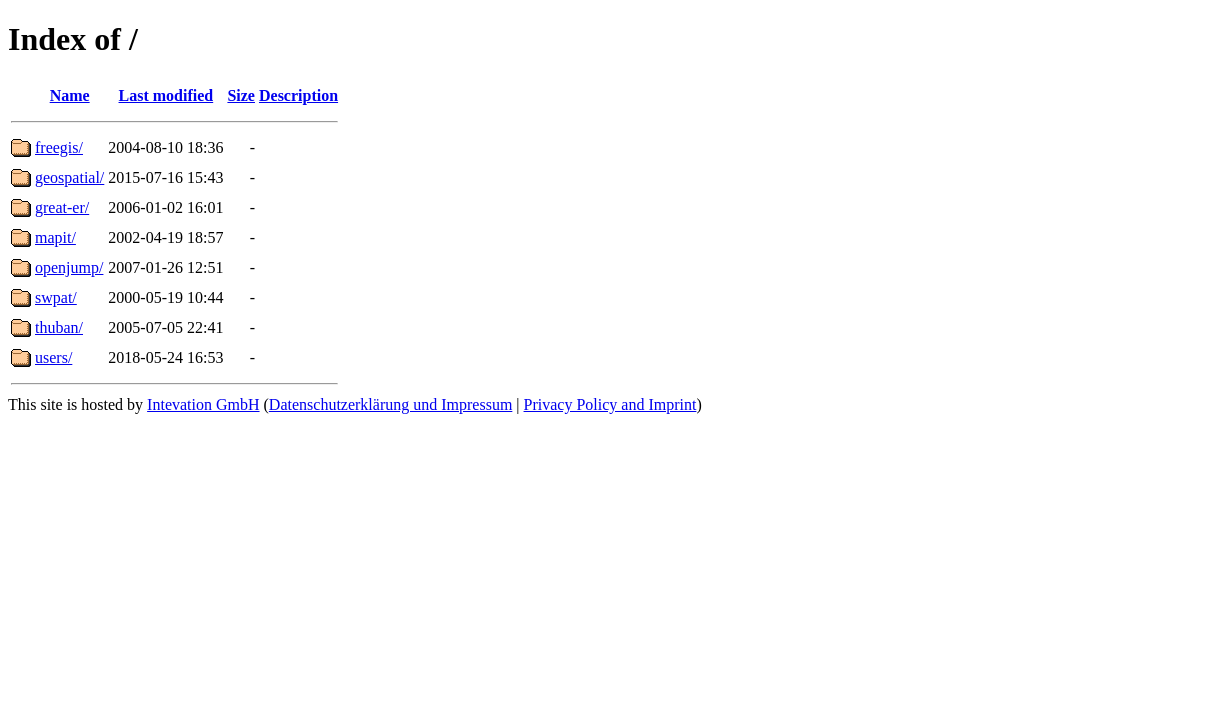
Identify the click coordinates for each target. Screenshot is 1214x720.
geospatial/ (69, 177)
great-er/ (62, 207)
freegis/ (59, 147)
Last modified (166, 95)
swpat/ (56, 297)
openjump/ (69, 267)
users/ (53, 357)
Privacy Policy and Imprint (610, 404)
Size (241, 95)
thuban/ (59, 327)
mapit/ (55, 237)
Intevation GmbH (203, 404)
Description (298, 95)
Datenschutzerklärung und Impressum (390, 404)
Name (70, 95)
